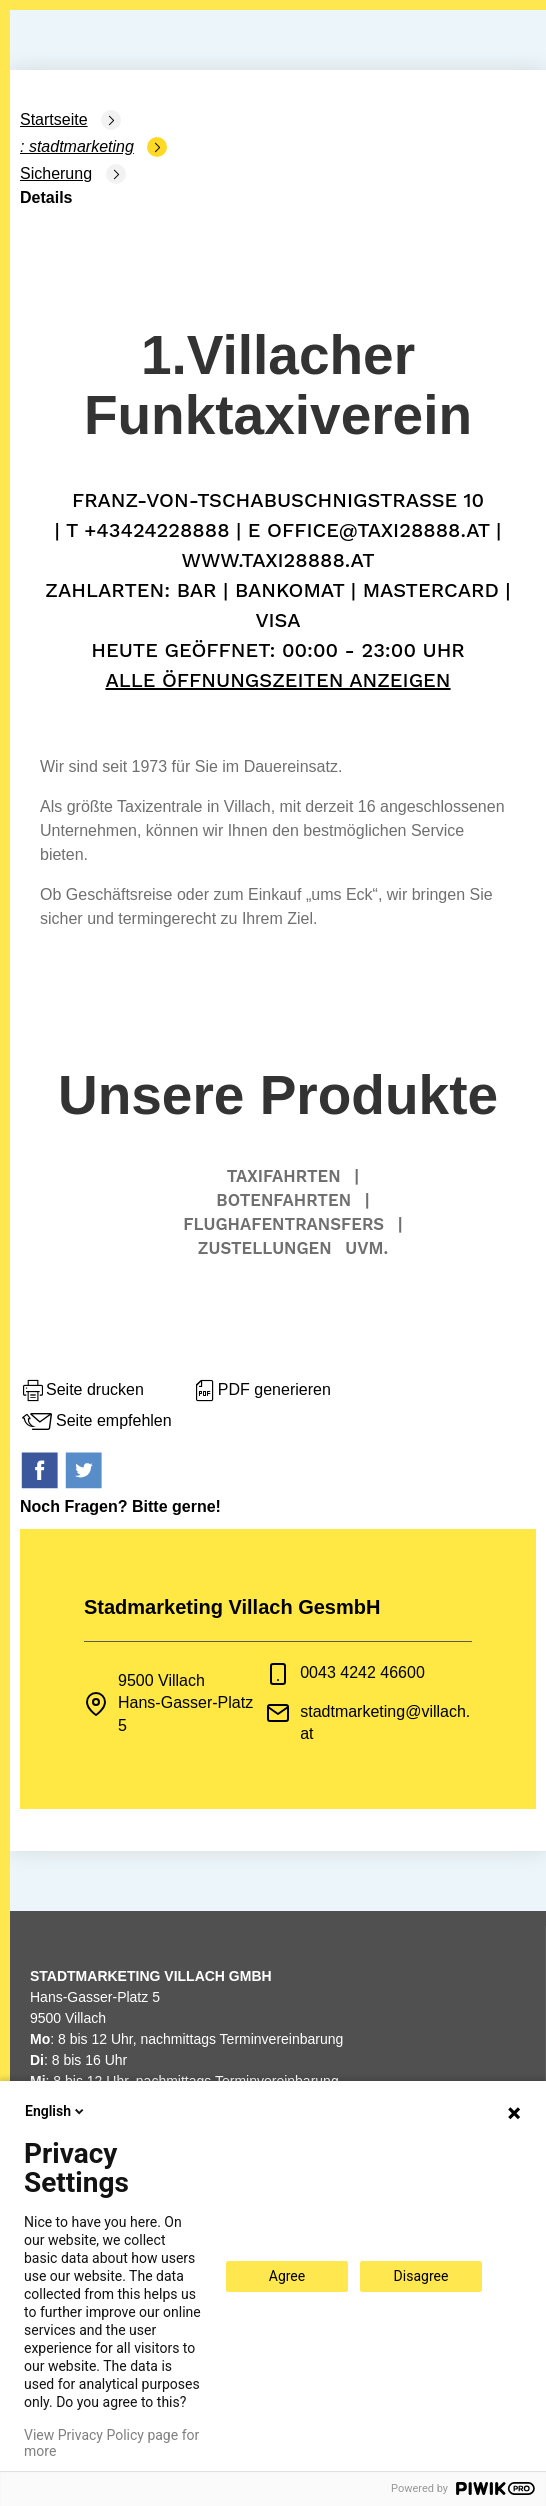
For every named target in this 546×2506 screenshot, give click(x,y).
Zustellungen (265, 1248)
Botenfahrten (283, 1200)
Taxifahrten (284, 1176)
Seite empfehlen (96, 1422)
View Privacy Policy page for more (111, 2443)
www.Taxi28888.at (277, 560)
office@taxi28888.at (378, 530)
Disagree (421, 2276)
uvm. (366, 1248)
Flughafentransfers (283, 1224)
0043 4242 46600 (362, 1672)
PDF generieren (261, 1391)
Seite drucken (82, 1391)
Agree (287, 2276)
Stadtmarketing (81, 146)
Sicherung (56, 173)
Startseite (54, 119)
